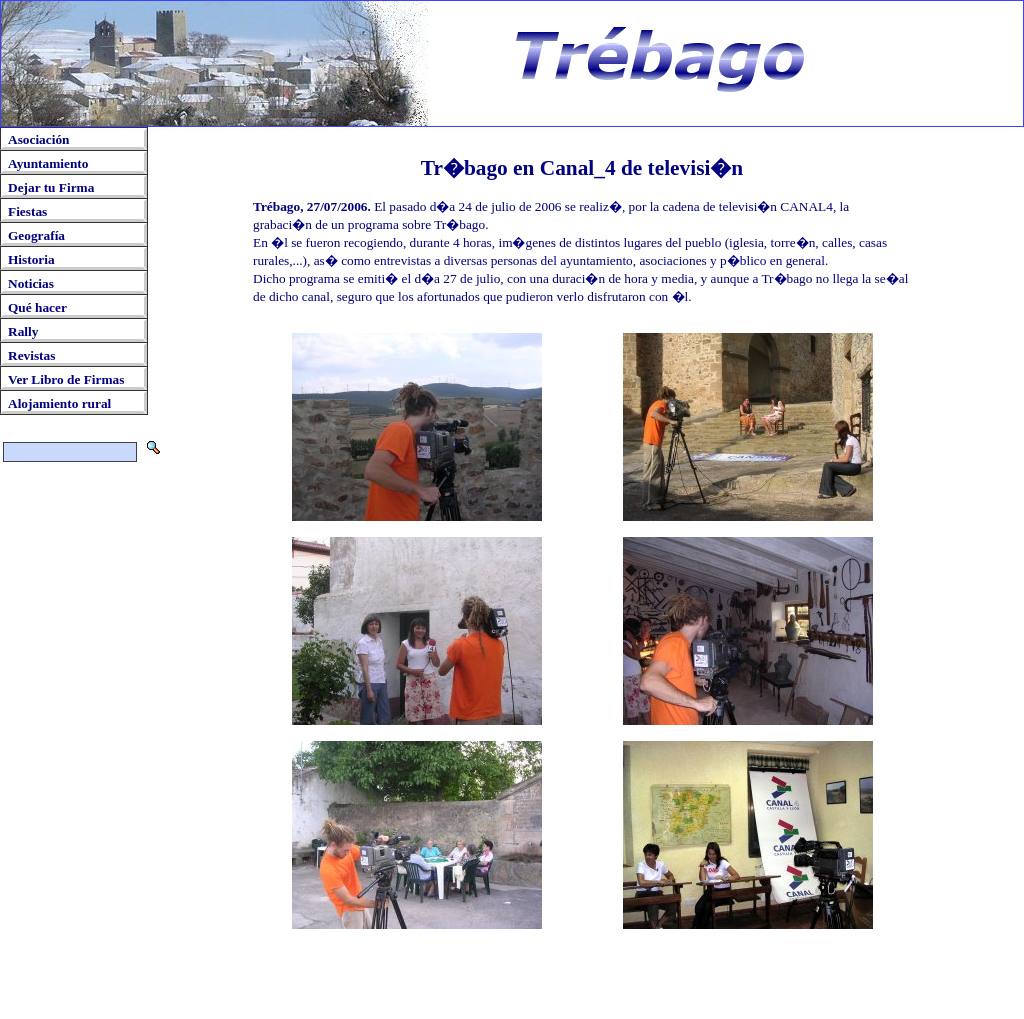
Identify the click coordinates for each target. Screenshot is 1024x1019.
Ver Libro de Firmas (66, 379)
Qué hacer (37, 307)
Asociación (38, 139)
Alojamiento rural (59, 403)
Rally (23, 331)
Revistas (31, 355)
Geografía (36, 235)
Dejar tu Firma (51, 187)
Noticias (31, 283)
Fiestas (27, 211)
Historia (31, 259)
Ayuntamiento (48, 163)
